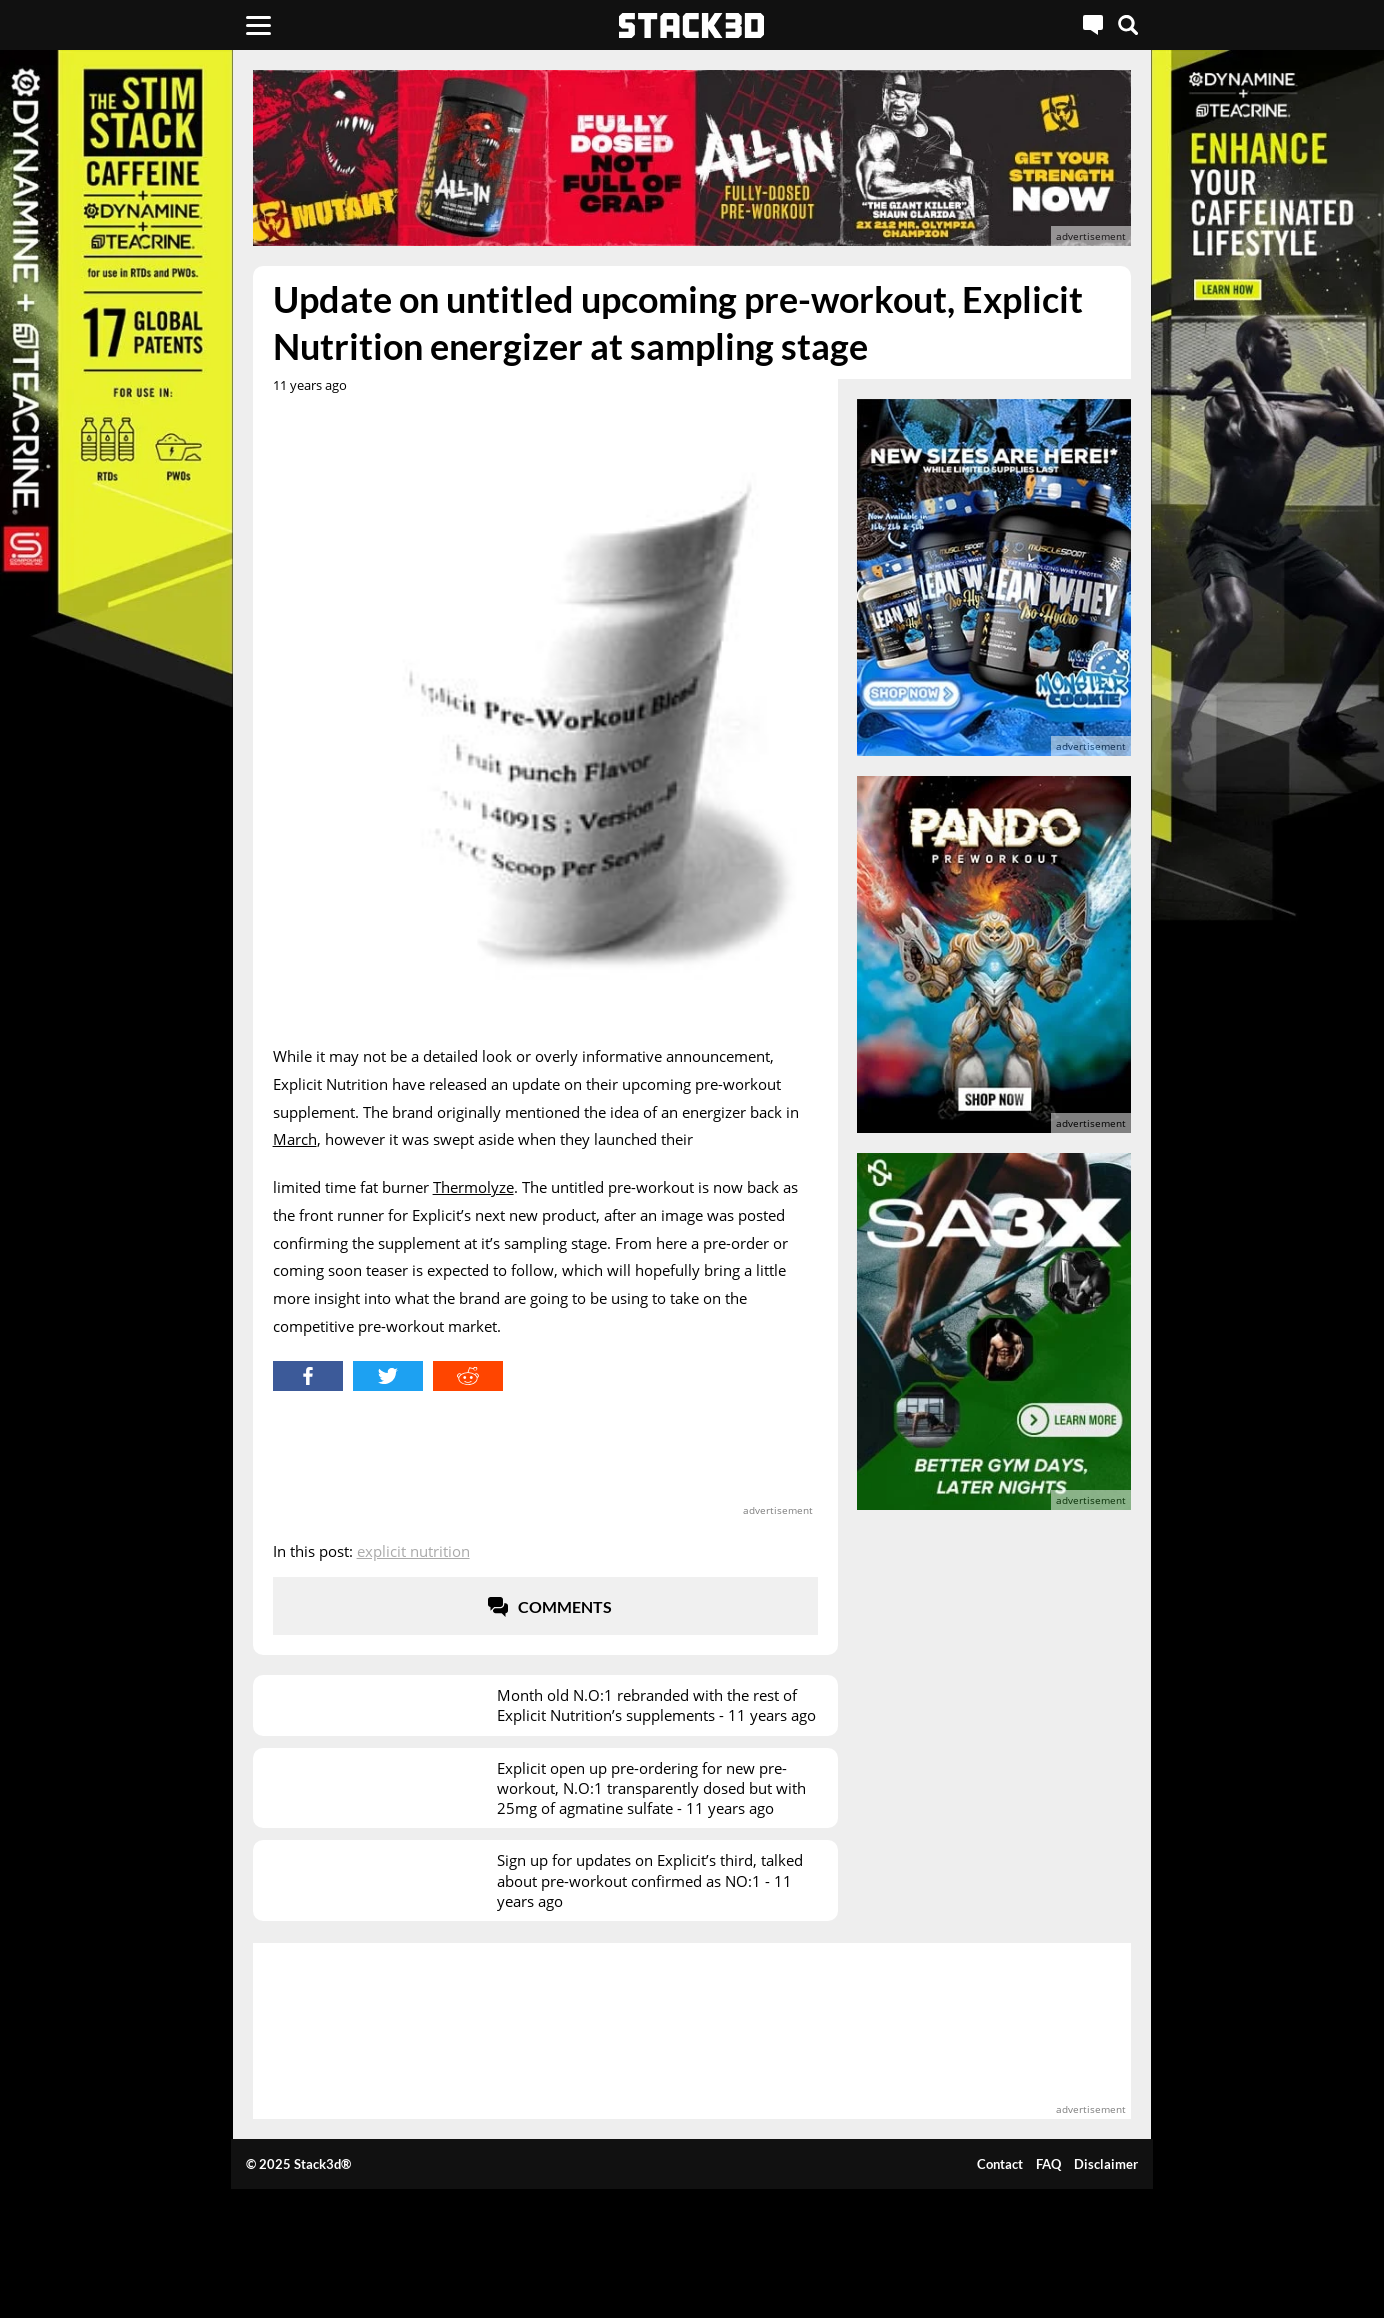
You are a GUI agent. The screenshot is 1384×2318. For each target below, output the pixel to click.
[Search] (1128, 25)
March (295, 1139)
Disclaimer (1106, 2164)
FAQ (1048, 2164)
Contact (1000, 2164)
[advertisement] (692, 158)
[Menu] (258, 25)
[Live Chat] (1093, 25)
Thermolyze (473, 1187)
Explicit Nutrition (413, 1551)
